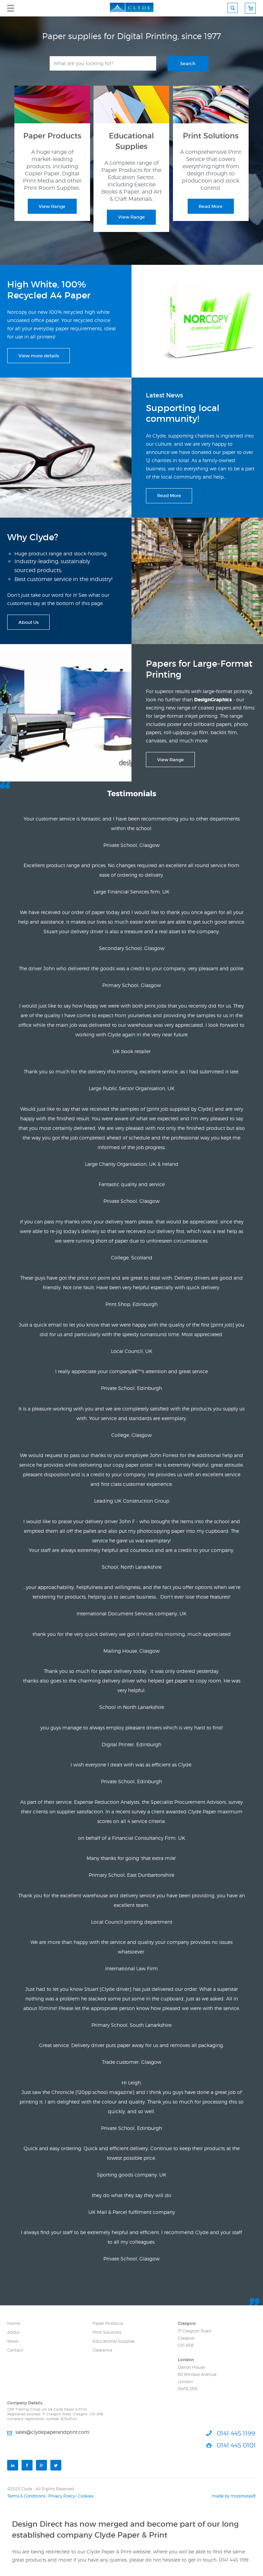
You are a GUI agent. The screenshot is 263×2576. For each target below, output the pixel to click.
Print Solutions (106, 2332)
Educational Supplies (113, 2341)
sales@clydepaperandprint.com (52, 2432)
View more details (38, 356)
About (13, 2332)
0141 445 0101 (236, 2445)
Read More (211, 206)
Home (13, 2323)
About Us (28, 622)
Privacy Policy (61, 2496)
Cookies (85, 2496)
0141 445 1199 (236, 2433)
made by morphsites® (234, 2496)
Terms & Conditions (26, 2496)
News (12, 2341)
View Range (52, 206)
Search (188, 63)
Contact (15, 2350)
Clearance (102, 2350)
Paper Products (107, 2323)
